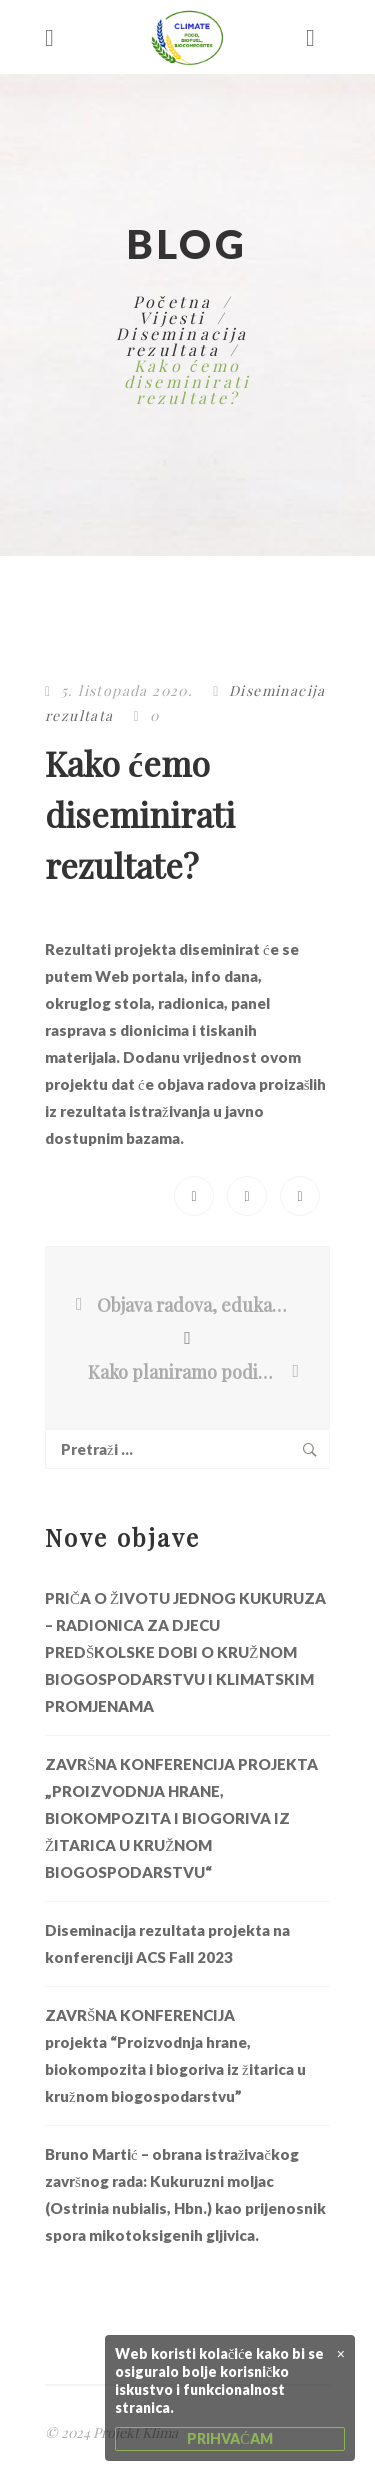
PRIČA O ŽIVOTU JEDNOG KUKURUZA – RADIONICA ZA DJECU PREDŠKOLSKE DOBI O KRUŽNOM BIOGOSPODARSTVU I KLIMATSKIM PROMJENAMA (185, 1652)
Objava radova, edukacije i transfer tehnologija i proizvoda (192, 1305)
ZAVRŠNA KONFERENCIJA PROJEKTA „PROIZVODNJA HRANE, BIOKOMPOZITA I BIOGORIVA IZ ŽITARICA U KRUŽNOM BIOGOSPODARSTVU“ (181, 1818)
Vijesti (172, 317)
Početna (173, 301)
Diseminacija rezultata (182, 341)
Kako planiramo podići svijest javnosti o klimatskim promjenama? (188, 1372)
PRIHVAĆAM (229, 2438)
